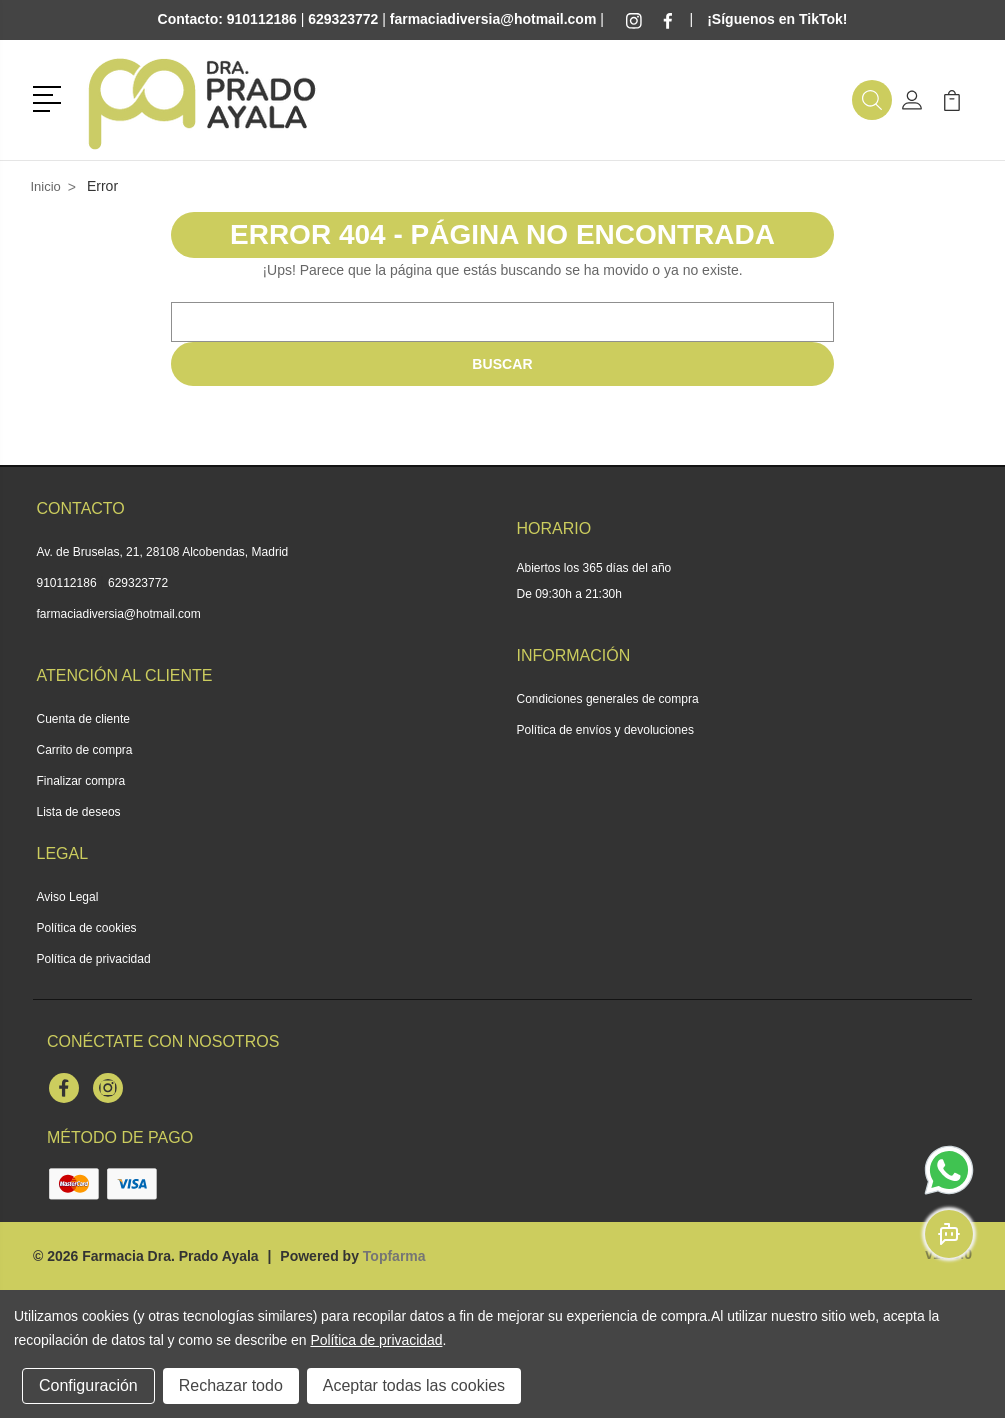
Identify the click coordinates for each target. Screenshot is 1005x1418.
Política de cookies (87, 928)
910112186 (67, 583)
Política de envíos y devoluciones (605, 730)
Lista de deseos (79, 812)
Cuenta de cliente (83, 719)
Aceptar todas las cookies (414, 1385)
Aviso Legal (68, 897)
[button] (50, 97)
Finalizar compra (81, 781)
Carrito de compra (85, 750)
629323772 (138, 583)
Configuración (88, 1385)
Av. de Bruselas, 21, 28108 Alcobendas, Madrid (163, 552)
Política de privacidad (94, 959)
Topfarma (394, 1256)
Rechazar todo (231, 1385)
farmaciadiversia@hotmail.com (119, 614)
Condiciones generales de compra (608, 699)
